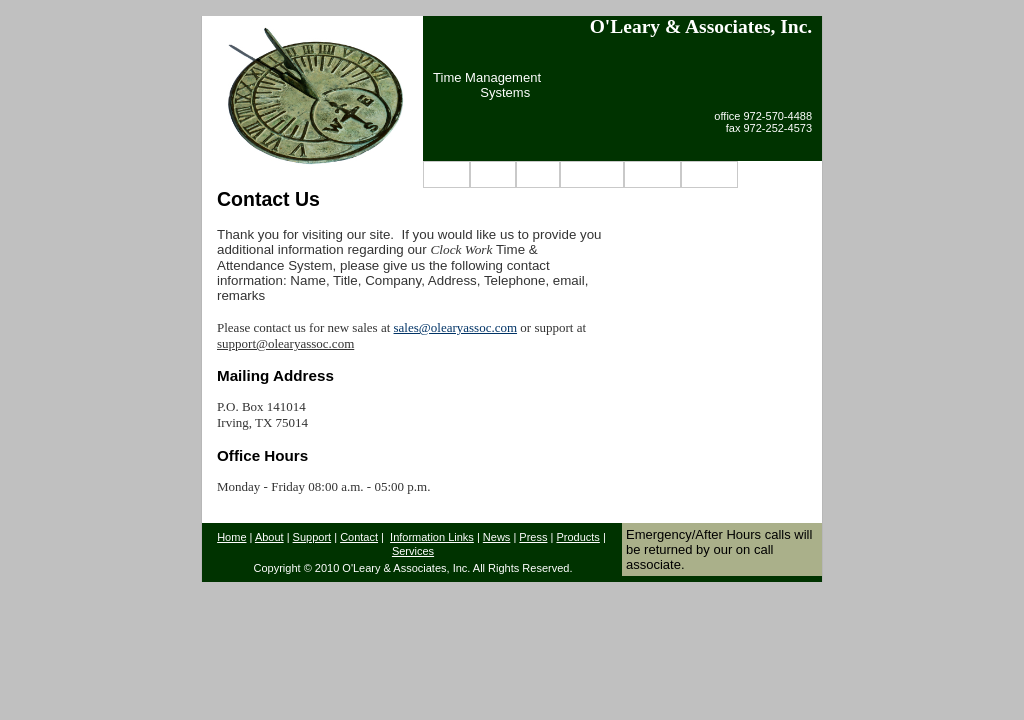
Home (446, 174)
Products (591, 174)
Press (533, 537)
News (538, 174)
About (493, 174)
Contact (709, 174)
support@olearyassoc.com (285, 343)
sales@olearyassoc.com (456, 327)
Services (413, 551)
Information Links (432, 537)
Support (653, 174)
